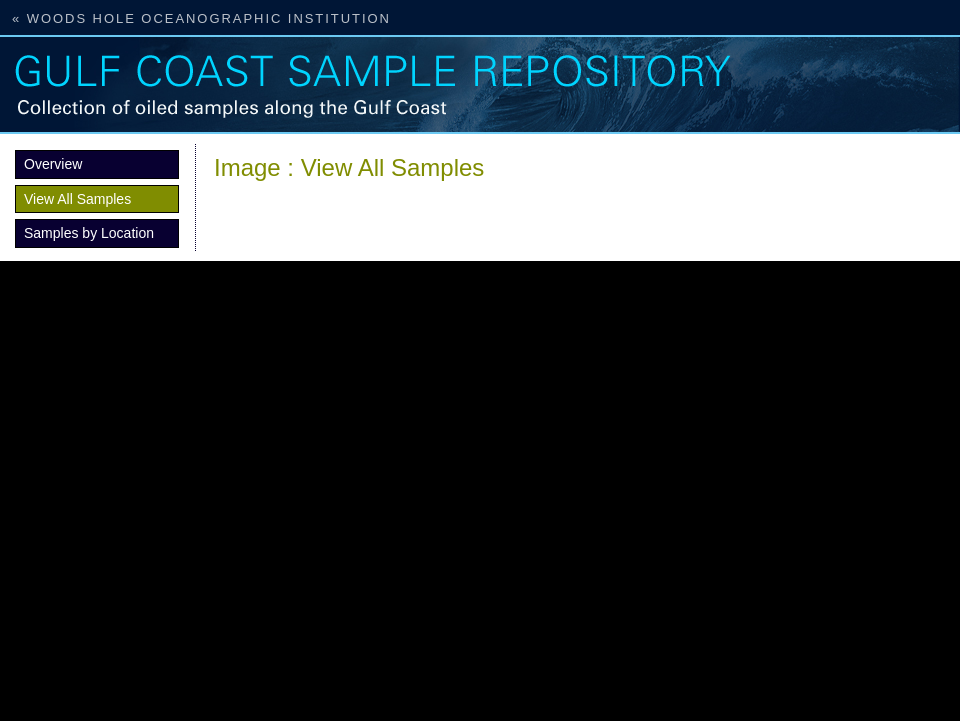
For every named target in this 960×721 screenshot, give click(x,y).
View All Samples (77, 199)
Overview (53, 164)
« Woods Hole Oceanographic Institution (201, 18)
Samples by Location (89, 233)
